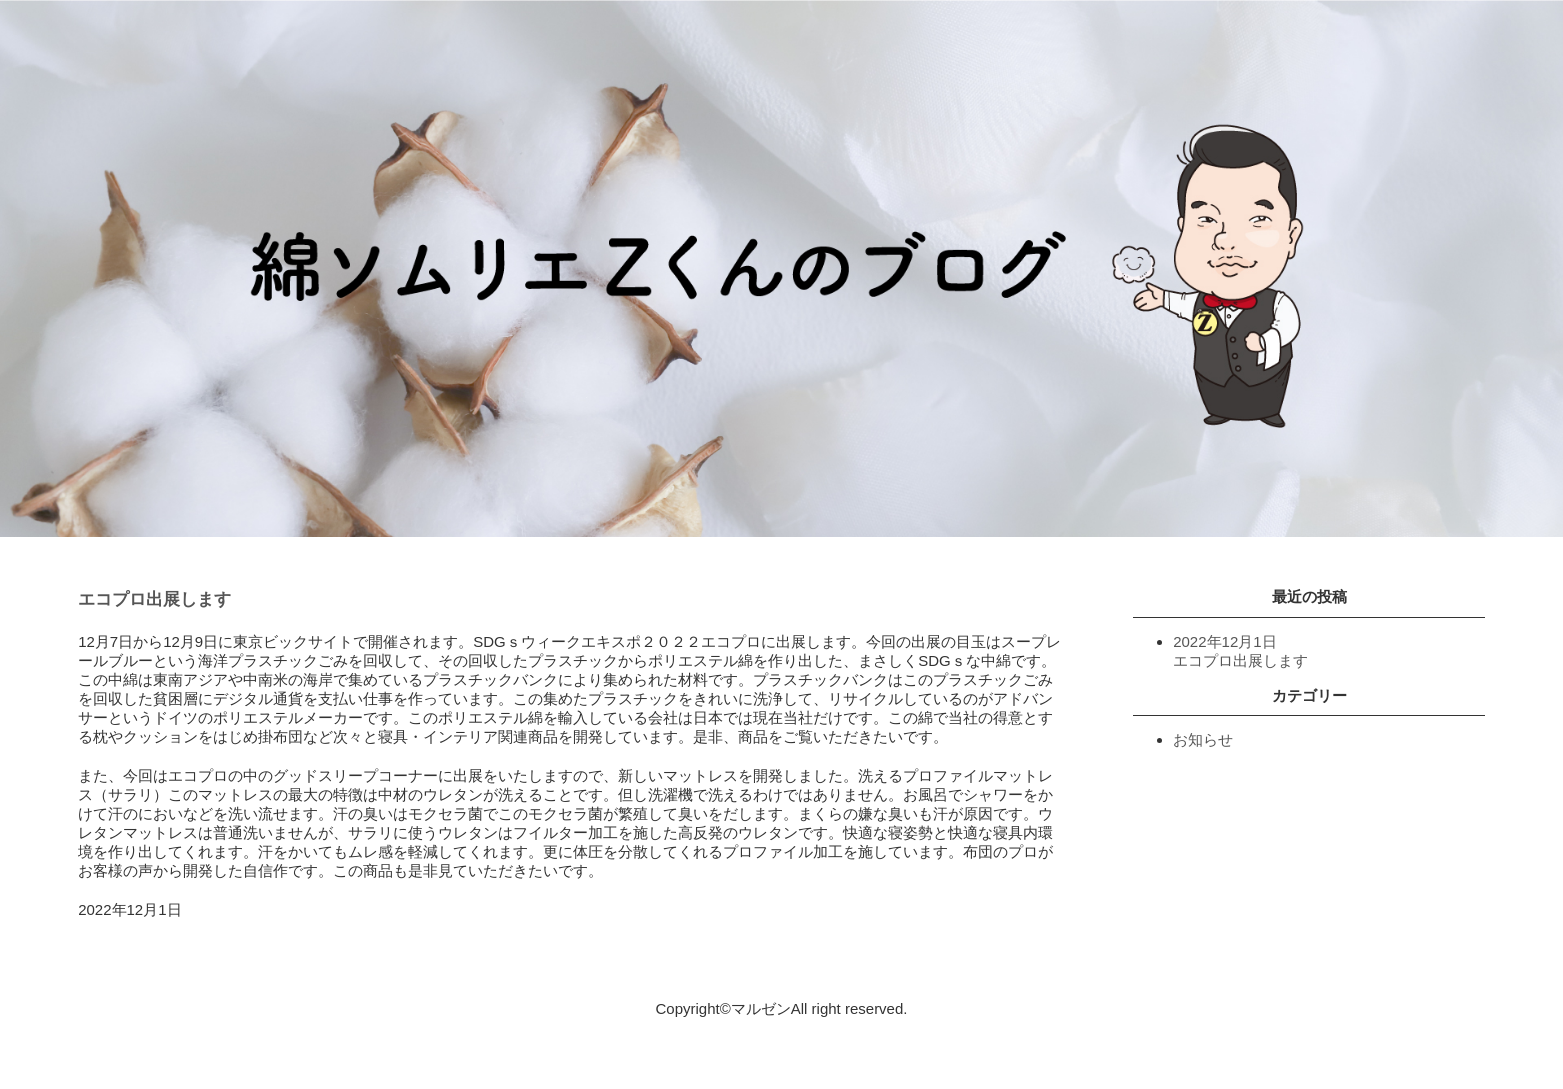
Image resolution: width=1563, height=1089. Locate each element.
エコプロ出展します (154, 599)
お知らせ (1203, 739)
